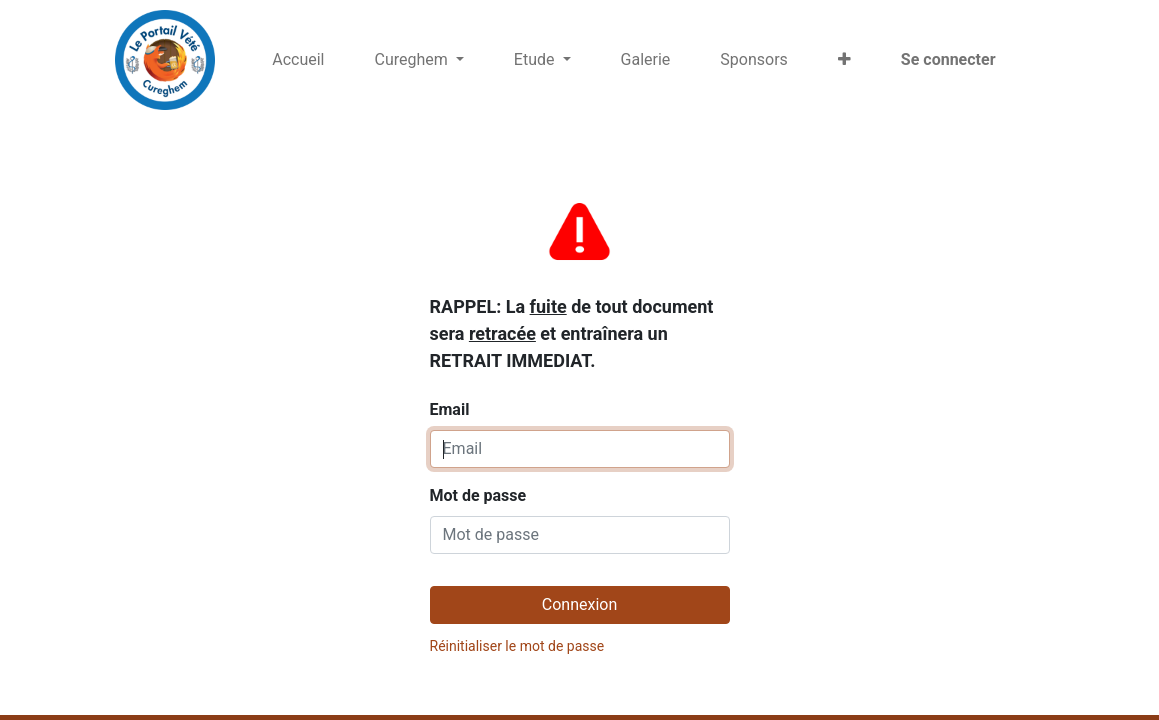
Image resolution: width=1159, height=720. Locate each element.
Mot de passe (478, 495)
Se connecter (948, 59)
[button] (844, 60)
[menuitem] (298, 60)
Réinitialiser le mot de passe (517, 646)
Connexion (579, 604)
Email (572, 306)
